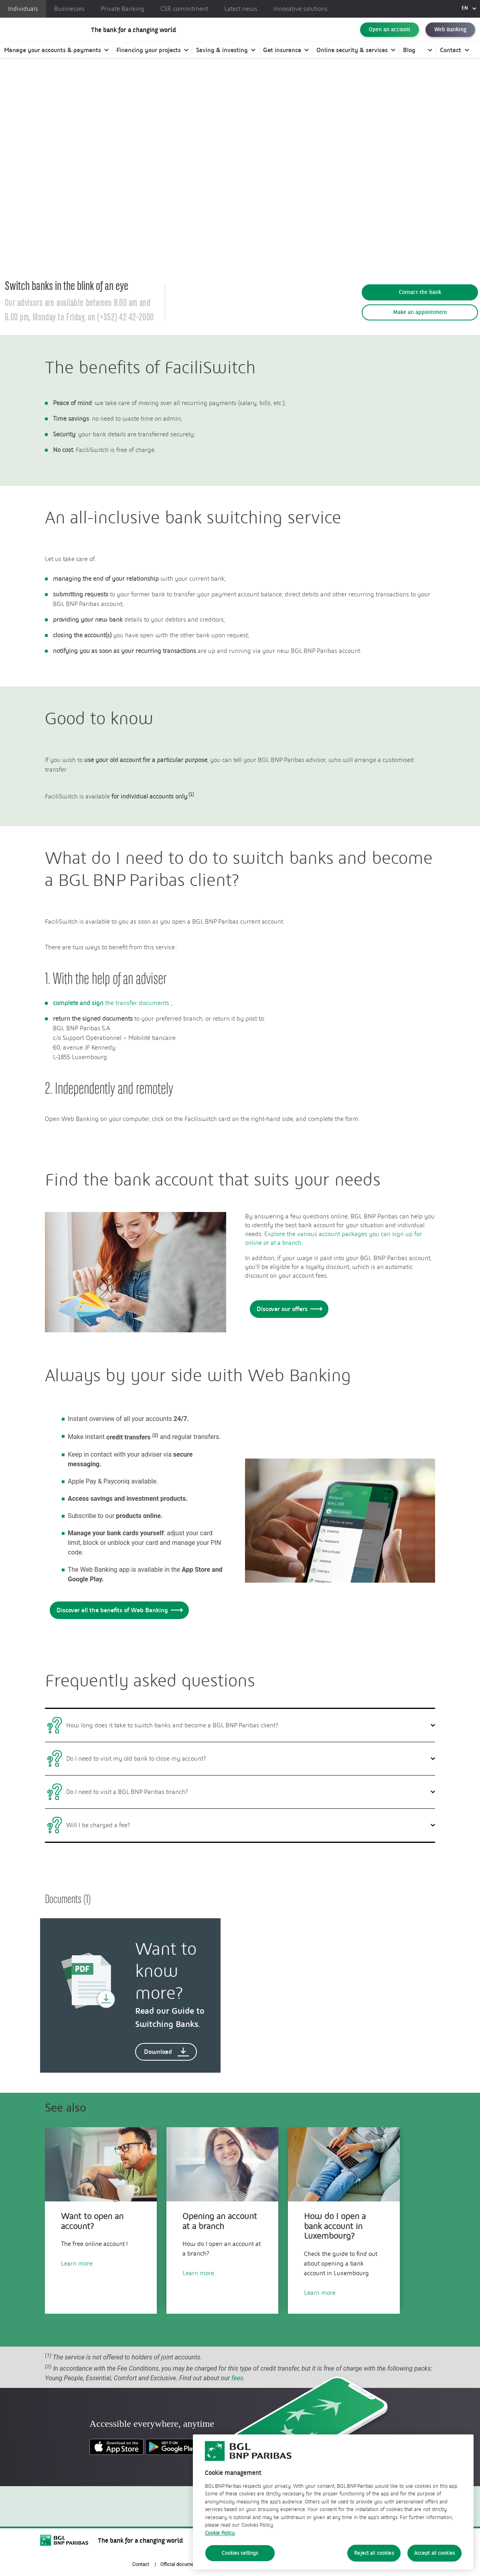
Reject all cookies (373, 2553)
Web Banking (450, 33)
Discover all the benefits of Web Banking (118, 1610)
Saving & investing (222, 58)
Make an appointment (420, 312)
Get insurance (282, 58)
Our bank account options (107, 92)
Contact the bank (420, 292)
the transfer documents (111, 1003)
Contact (450, 58)
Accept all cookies (434, 2553)
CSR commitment (184, 8)
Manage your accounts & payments (52, 58)
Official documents (180, 2564)
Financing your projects (148, 58)
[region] (333, 2502)
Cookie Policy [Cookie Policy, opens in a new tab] (220, 2533)
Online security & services (352, 58)
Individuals (23, 8)
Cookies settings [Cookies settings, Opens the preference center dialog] (240, 2553)
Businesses (69, 8)
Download (167, 2051)
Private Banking (122, 8)
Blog (409, 58)
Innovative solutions (300, 8)
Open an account (389, 33)
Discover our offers (288, 1309)
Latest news (240, 8)
